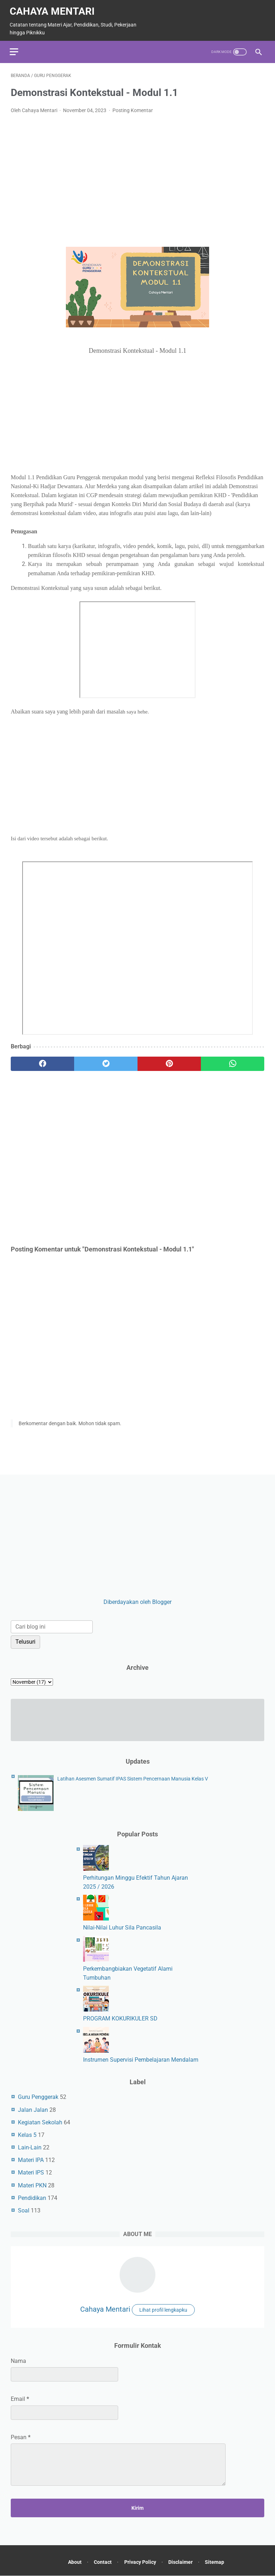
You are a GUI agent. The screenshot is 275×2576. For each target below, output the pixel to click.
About (71, 2563)
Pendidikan (32, 2197)
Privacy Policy (140, 2563)
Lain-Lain (30, 2147)
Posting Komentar (132, 107)
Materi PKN (32, 2184)
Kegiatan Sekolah (40, 2121)
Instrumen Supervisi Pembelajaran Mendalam (140, 2059)
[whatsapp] (232, 1061)
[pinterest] (169, 1061)
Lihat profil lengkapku (163, 2309)
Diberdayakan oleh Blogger (137, 1601)
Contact (101, 2563)
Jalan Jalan (33, 2109)
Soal (23, 2209)
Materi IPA (31, 2159)
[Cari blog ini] (52, 1626)
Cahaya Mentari (53, 8)
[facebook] (42, 1061)
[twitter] (106, 1061)
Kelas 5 (27, 2134)
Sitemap (218, 2563)
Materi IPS (31, 2172)
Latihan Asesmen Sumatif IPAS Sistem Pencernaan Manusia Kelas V (132, 1778)
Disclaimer (182, 2563)
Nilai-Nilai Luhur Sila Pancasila (122, 1927)
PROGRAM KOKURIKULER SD (120, 2018)
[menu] (15, 47)
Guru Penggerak (38, 2096)
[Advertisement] (137, 170)
